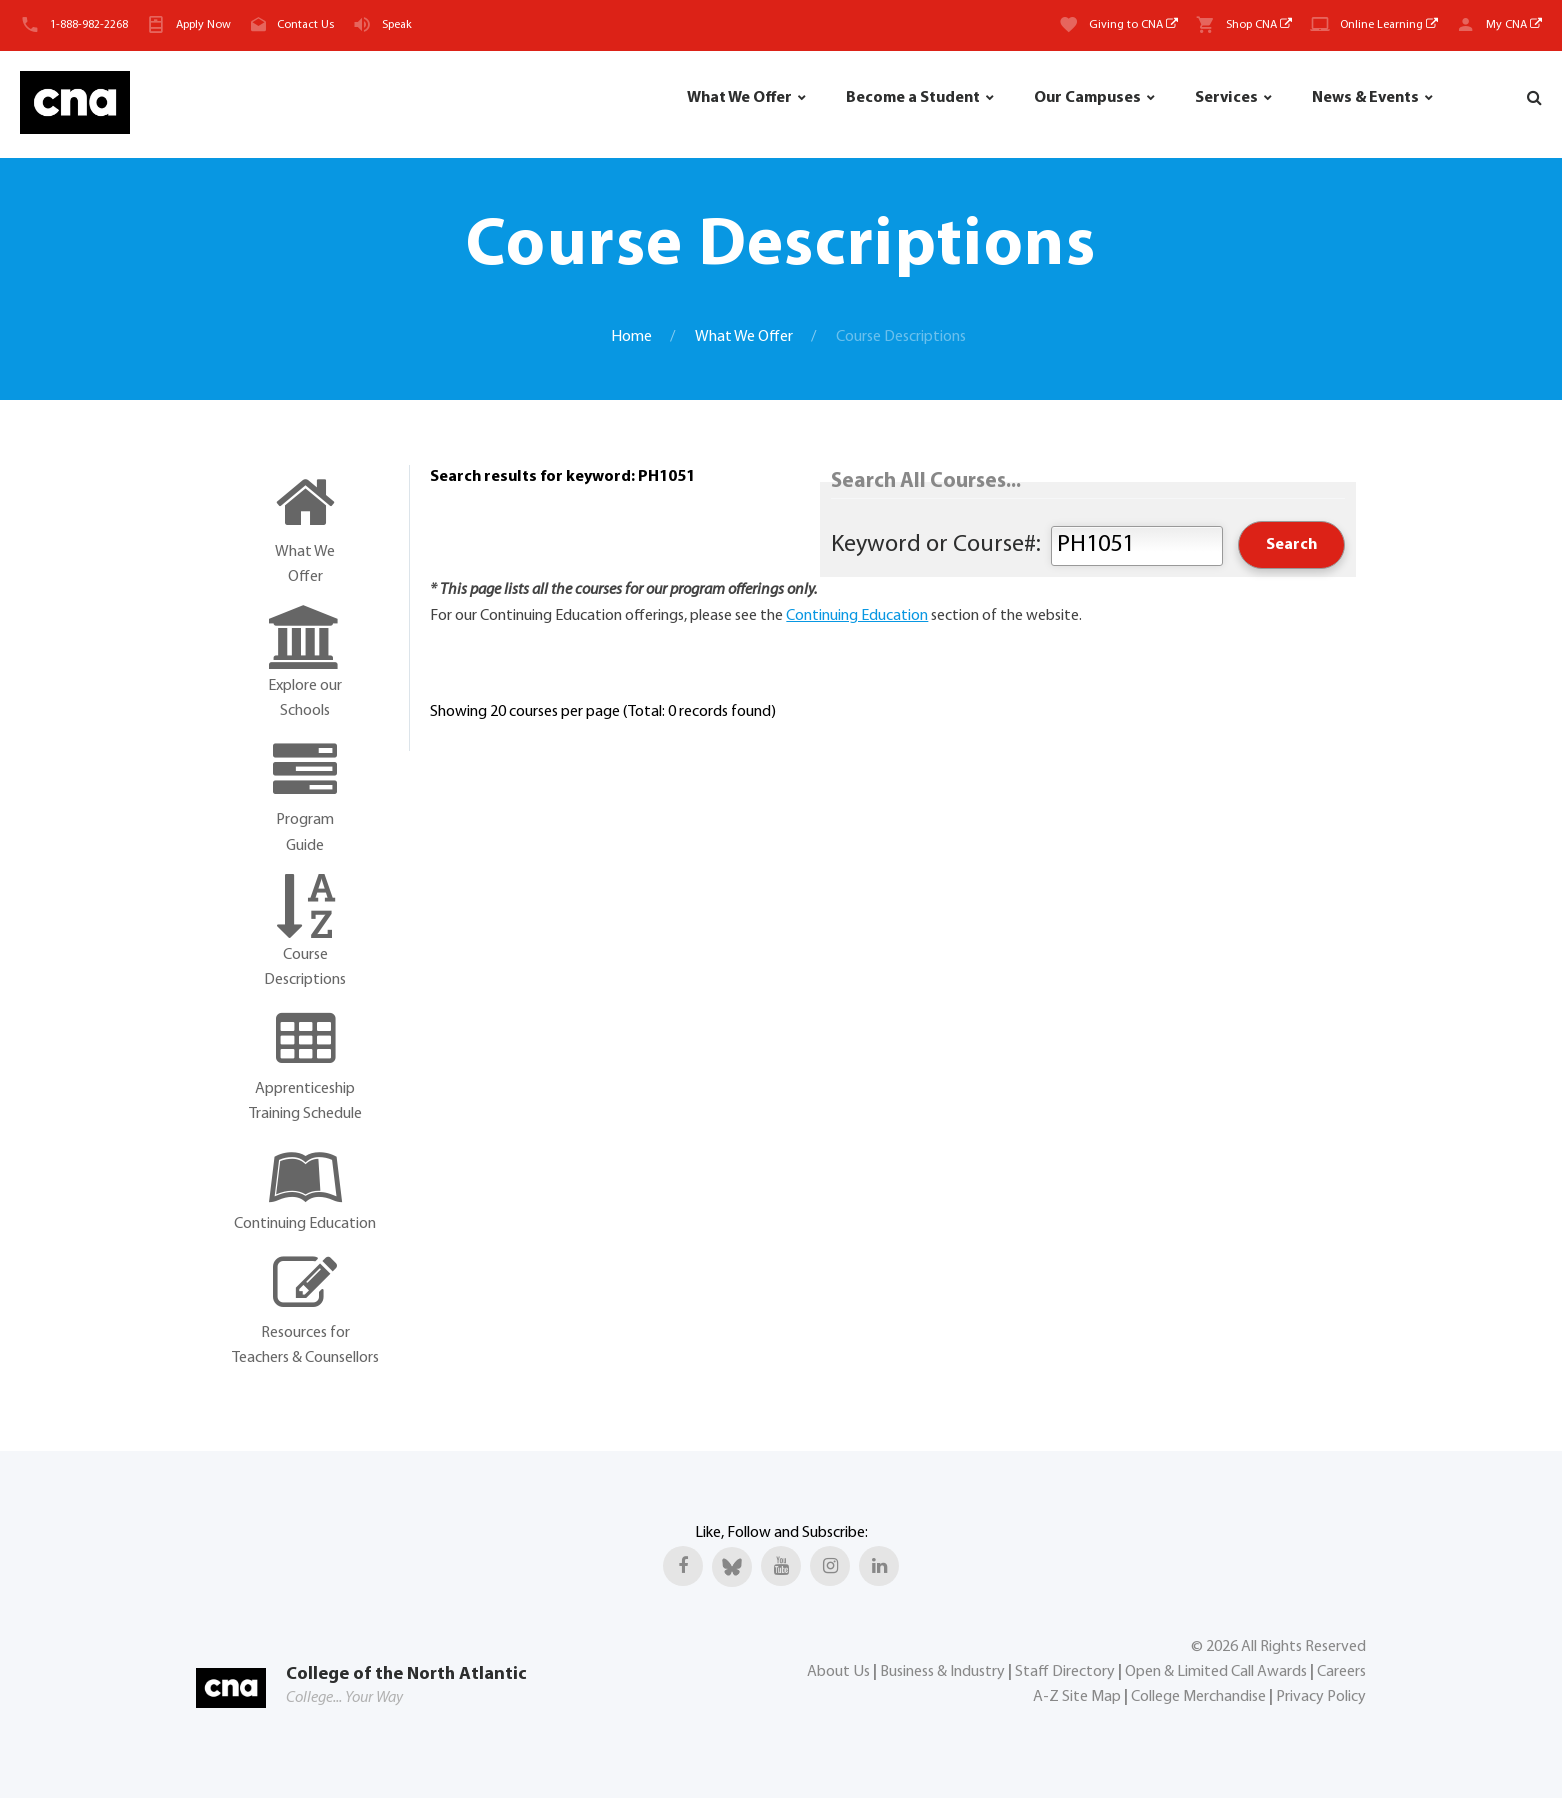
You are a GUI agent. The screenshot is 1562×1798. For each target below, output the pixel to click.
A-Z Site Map (1077, 1697)
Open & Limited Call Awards (1216, 1672)
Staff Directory (1065, 1672)
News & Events (1365, 98)
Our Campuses (1087, 98)
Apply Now (203, 25)
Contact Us (305, 25)
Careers (1341, 1672)
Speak (397, 25)
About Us (838, 1672)
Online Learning (1389, 25)
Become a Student (913, 98)
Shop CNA (1259, 25)
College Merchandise (1198, 1697)
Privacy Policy (1321, 1697)
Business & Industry (942, 1672)
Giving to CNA (1133, 25)
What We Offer (739, 98)
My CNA (1514, 25)
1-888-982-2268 (89, 25)
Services (1226, 98)
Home (631, 337)
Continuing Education (857, 616)
